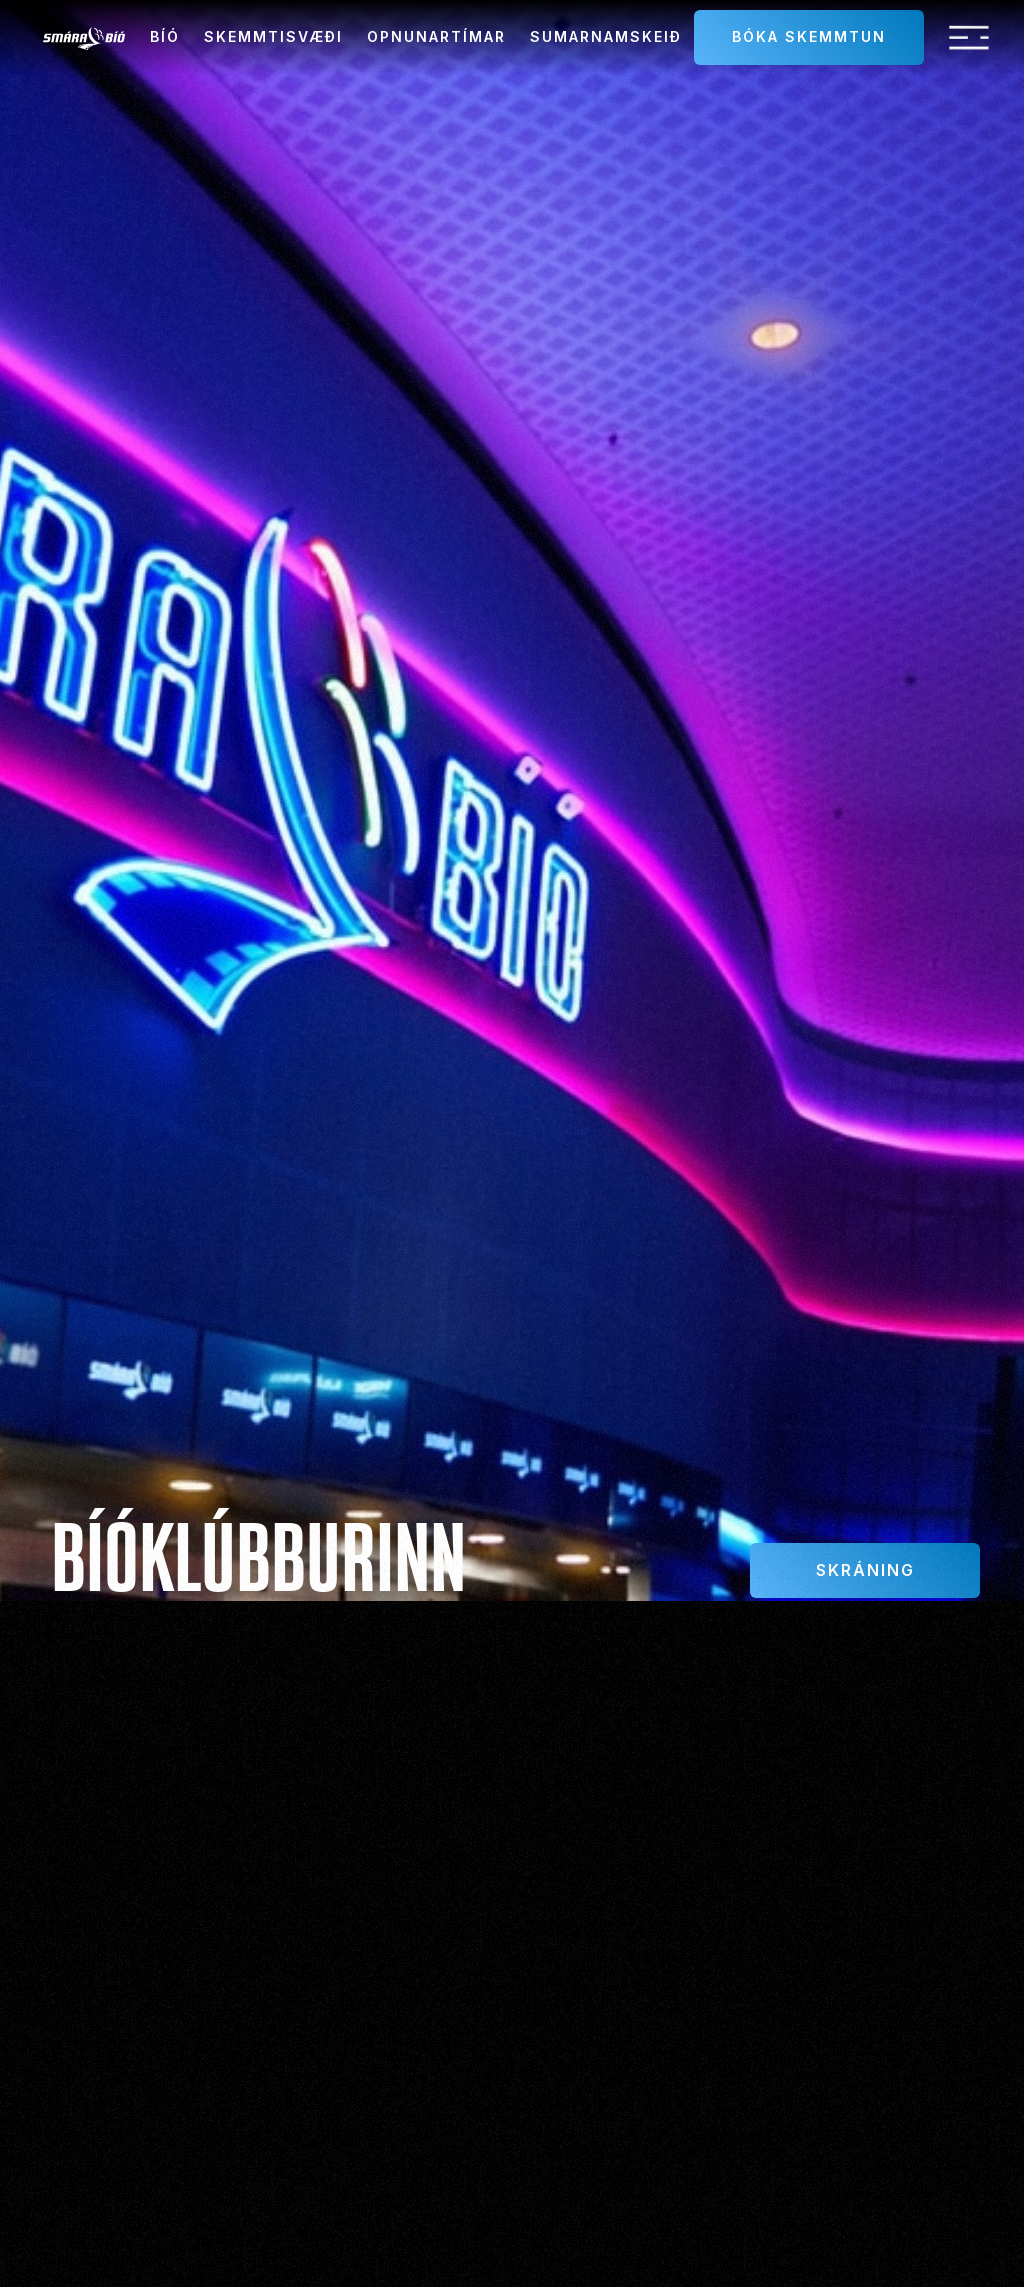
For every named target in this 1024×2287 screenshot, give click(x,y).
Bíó (165, 36)
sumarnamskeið (606, 36)
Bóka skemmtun (809, 36)
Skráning (865, 1570)
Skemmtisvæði (273, 36)
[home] (84, 37)
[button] (969, 38)
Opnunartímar (436, 36)
